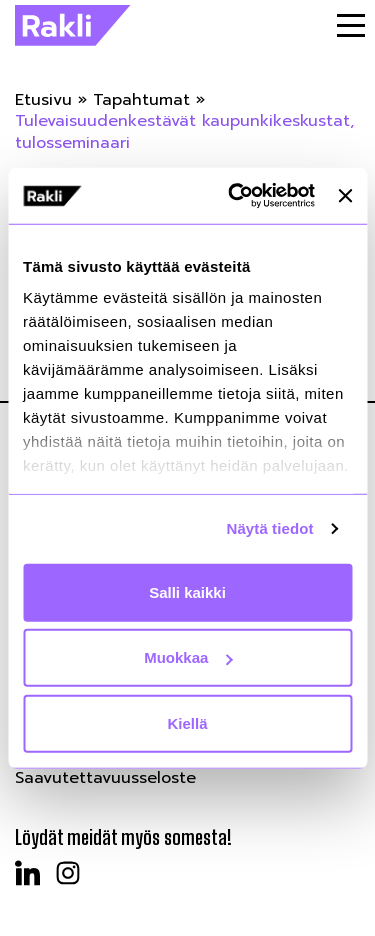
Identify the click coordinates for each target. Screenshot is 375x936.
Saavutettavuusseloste (105, 778)
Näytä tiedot (270, 528)
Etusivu (43, 100)
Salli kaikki (187, 591)
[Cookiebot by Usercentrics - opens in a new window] (235, 196)
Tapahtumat (141, 100)
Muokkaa (188, 657)
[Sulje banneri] (345, 196)
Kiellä (187, 722)
